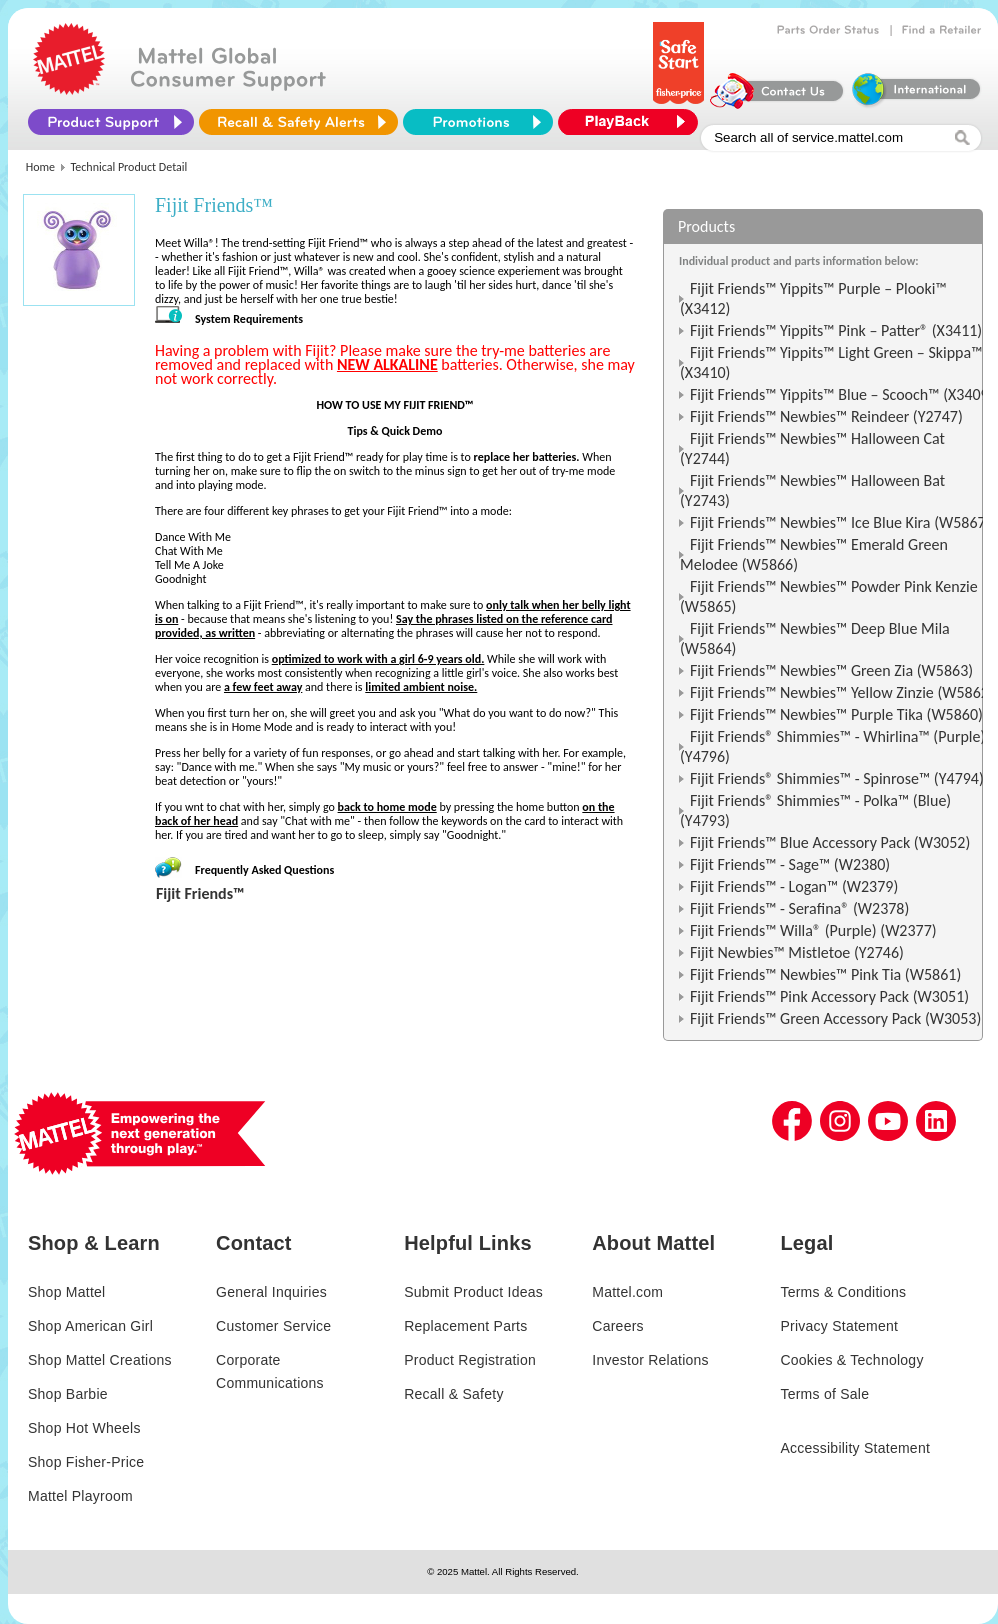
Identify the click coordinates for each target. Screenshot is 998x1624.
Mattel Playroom (80, 1496)
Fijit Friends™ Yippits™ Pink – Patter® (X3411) (836, 330)
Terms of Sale (824, 1394)
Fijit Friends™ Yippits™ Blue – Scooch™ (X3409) (842, 394)
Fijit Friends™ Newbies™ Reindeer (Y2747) (826, 416)
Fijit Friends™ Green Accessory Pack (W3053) (835, 1018)
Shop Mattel (66, 1292)
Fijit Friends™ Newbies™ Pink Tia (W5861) (825, 974)
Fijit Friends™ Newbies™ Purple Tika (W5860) (836, 714)
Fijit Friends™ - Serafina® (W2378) (799, 908)
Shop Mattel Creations (100, 1360)
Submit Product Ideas (473, 1292)
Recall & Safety (453, 1394)
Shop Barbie (68, 1394)
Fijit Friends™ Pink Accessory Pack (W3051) (829, 996)
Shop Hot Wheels (84, 1428)
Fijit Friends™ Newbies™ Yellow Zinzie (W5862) (842, 692)
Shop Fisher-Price (86, 1462)
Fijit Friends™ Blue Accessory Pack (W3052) (830, 842)
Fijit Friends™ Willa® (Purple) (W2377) (813, 930)
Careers (618, 1326)
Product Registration (470, 1360)
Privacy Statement (839, 1326)
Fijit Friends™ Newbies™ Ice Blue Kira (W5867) (840, 522)
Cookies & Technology (851, 1360)
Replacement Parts (465, 1326)
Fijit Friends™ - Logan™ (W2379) (794, 886)
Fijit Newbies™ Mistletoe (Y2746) (797, 952)
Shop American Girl (90, 1326)
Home (40, 167)
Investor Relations (650, 1360)
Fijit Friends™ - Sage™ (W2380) (790, 864)
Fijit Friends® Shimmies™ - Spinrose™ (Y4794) (837, 778)
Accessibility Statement (855, 1448)
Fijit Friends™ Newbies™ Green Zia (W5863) (831, 670)
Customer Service (273, 1326)
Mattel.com (627, 1292)
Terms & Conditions (843, 1292)
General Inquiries (271, 1292)
